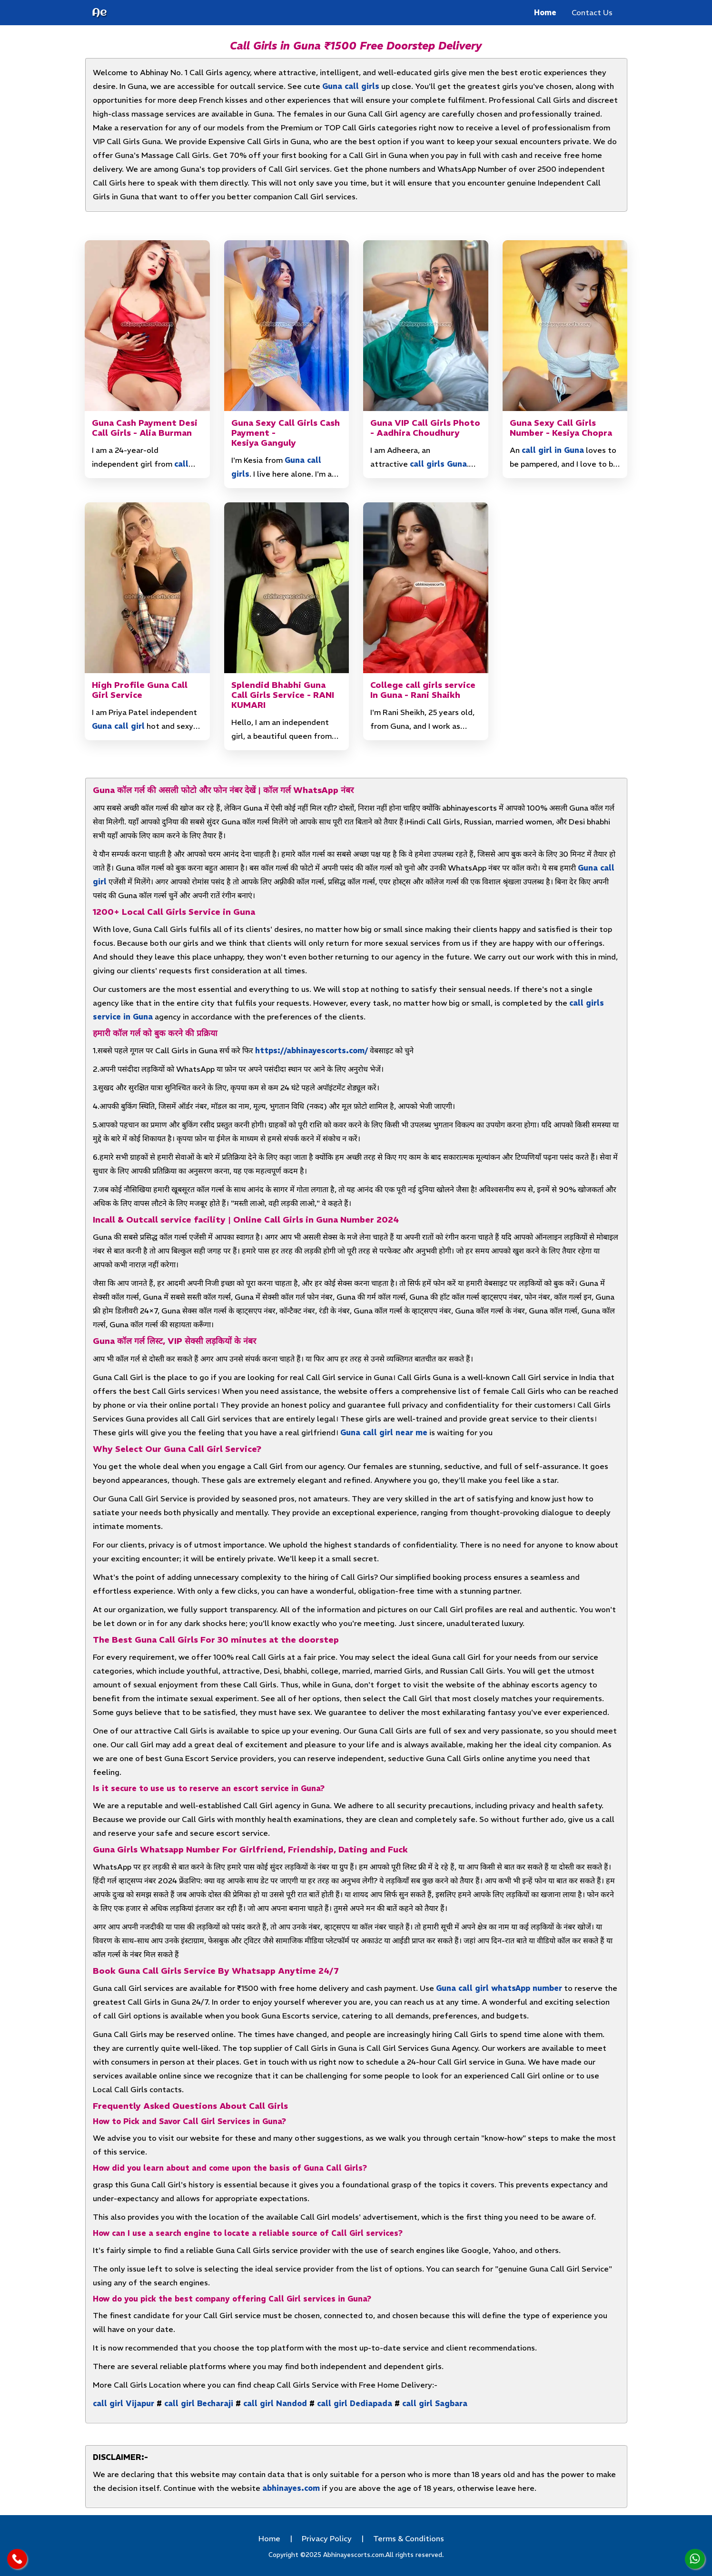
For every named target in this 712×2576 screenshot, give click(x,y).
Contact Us (592, 12)
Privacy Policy (327, 2538)
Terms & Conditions (408, 2538)
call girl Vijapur (123, 2403)
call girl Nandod (275, 2403)
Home (545, 12)
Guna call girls (350, 86)
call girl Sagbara (434, 2403)
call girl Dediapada (354, 2403)
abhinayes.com (291, 2488)
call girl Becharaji (198, 2403)
